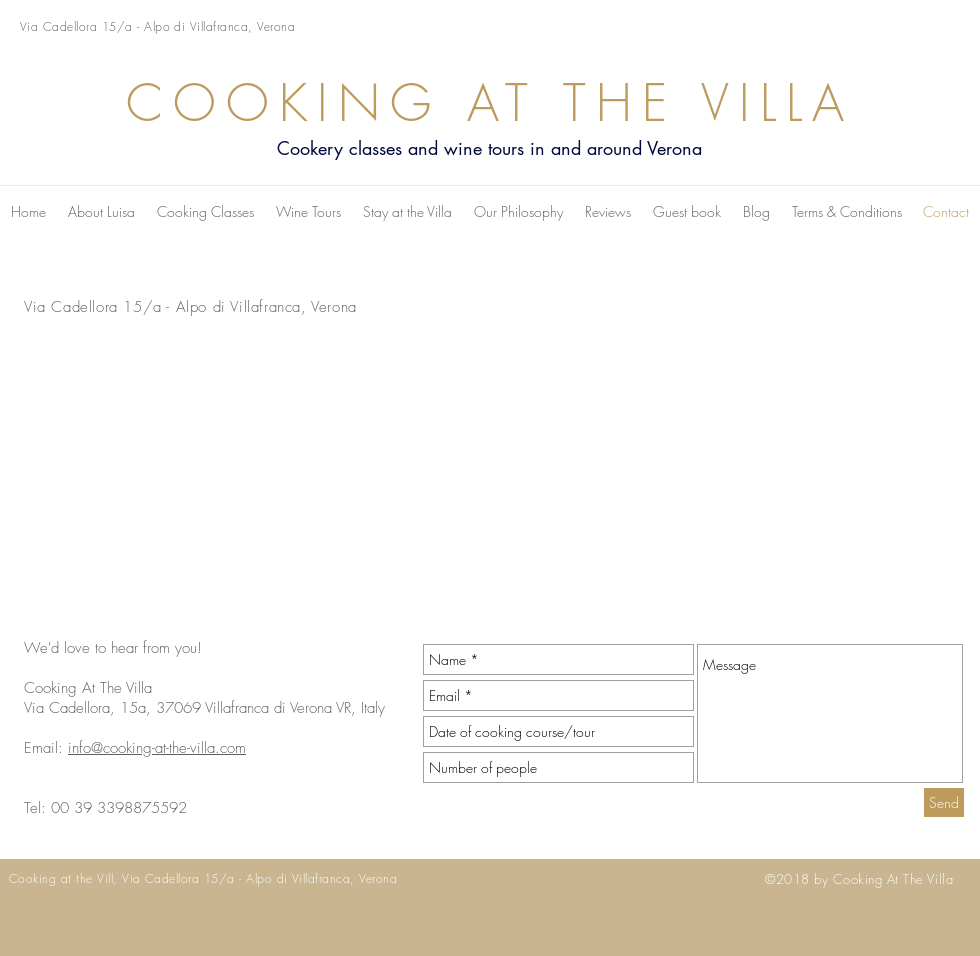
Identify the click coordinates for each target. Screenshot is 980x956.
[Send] (944, 802)
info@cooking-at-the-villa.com (157, 748)
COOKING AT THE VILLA (490, 103)
